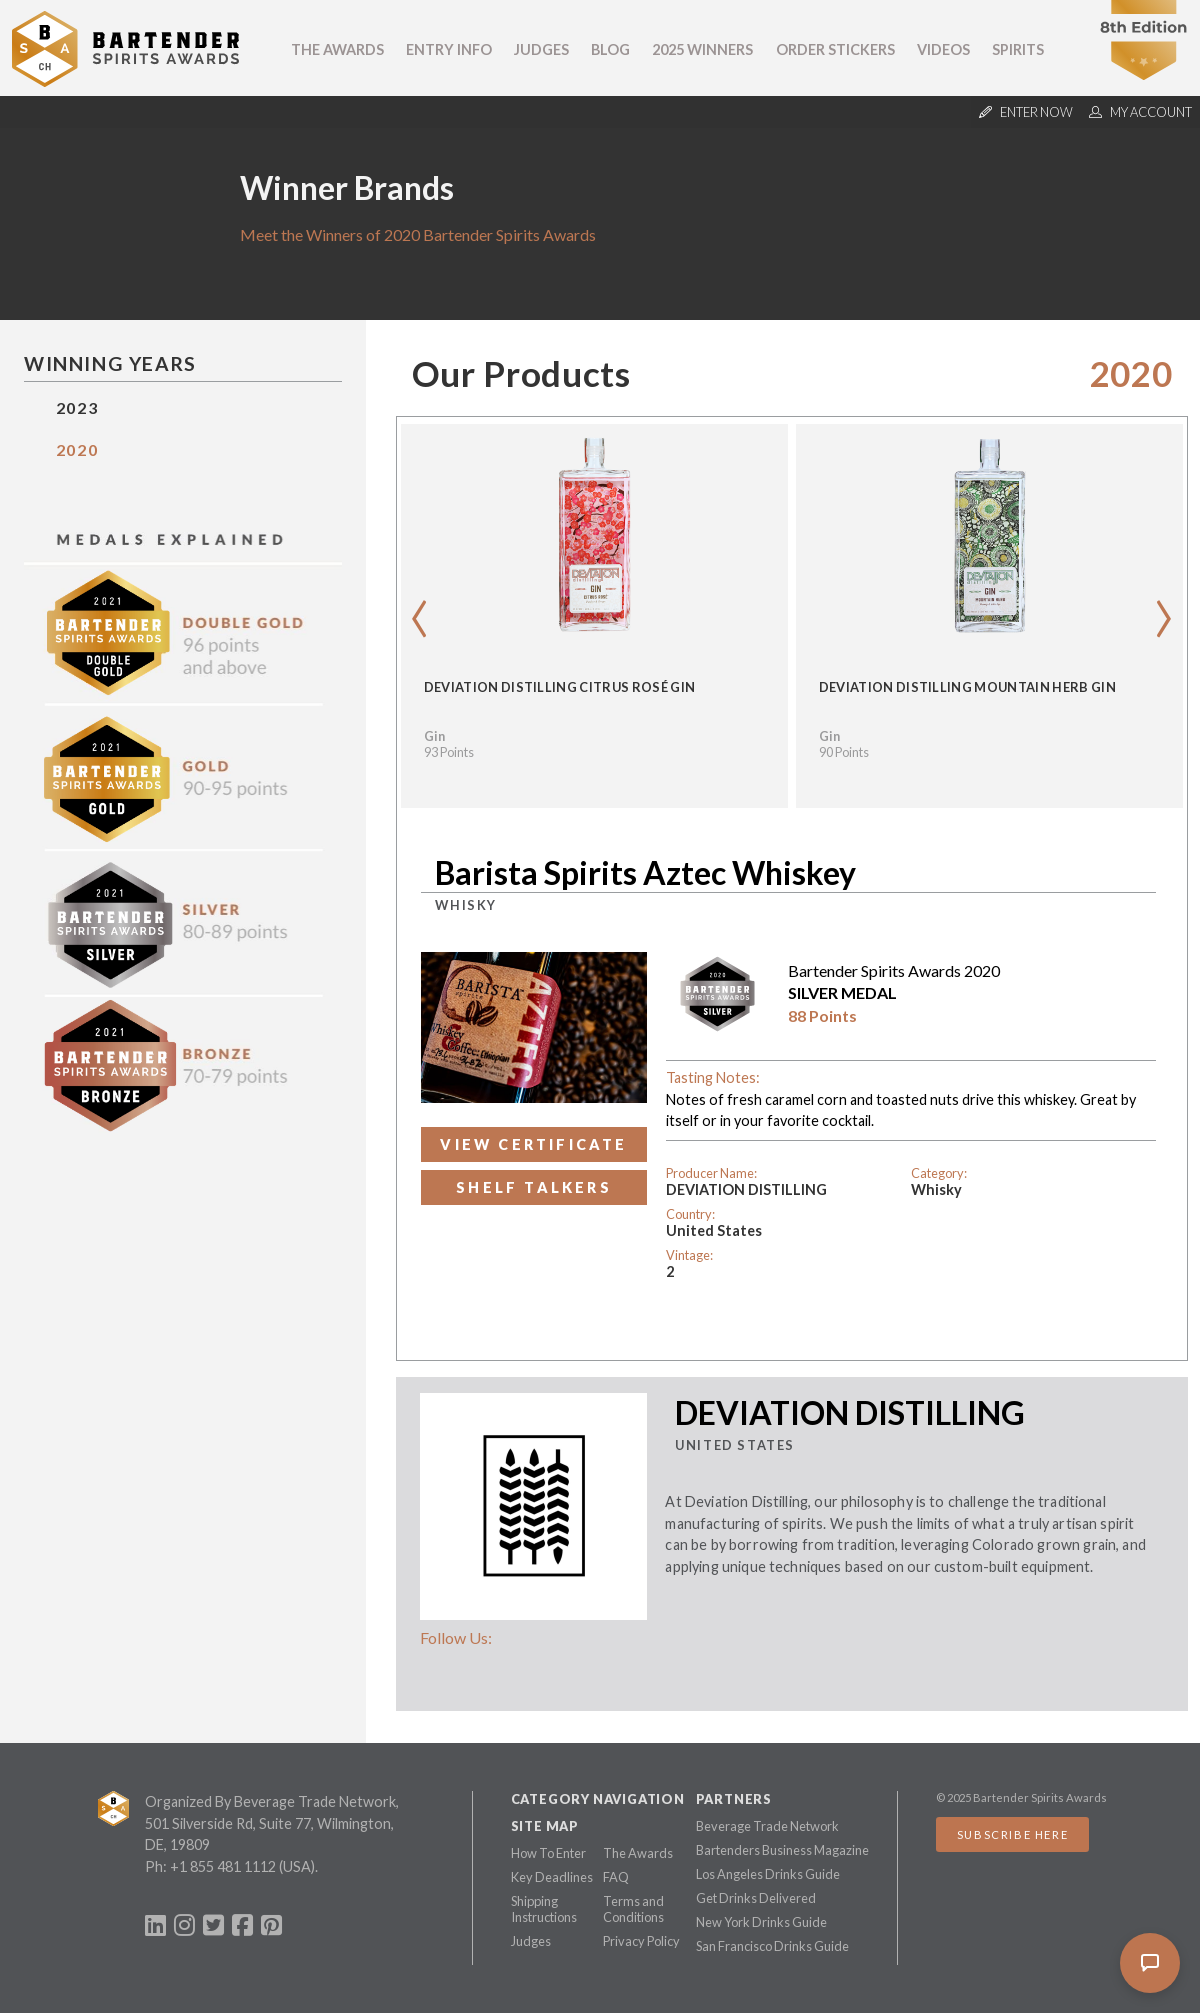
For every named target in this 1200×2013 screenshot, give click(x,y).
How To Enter (548, 1853)
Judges (541, 49)
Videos (943, 49)
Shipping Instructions (544, 1909)
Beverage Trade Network (767, 1826)
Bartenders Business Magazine (782, 1850)
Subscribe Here (1012, 1834)
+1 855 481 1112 (223, 1866)
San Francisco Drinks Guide (772, 1946)
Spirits (1018, 49)
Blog (610, 49)
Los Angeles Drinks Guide (768, 1874)
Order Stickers (835, 49)
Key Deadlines (552, 1877)
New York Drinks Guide (761, 1922)
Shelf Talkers (534, 1187)
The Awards (337, 49)
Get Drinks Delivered (756, 1898)
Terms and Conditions (633, 1909)
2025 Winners (702, 49)
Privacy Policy (641, 1941)
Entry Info (449, 49)
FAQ (616, 1877)
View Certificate (533, 1144)
